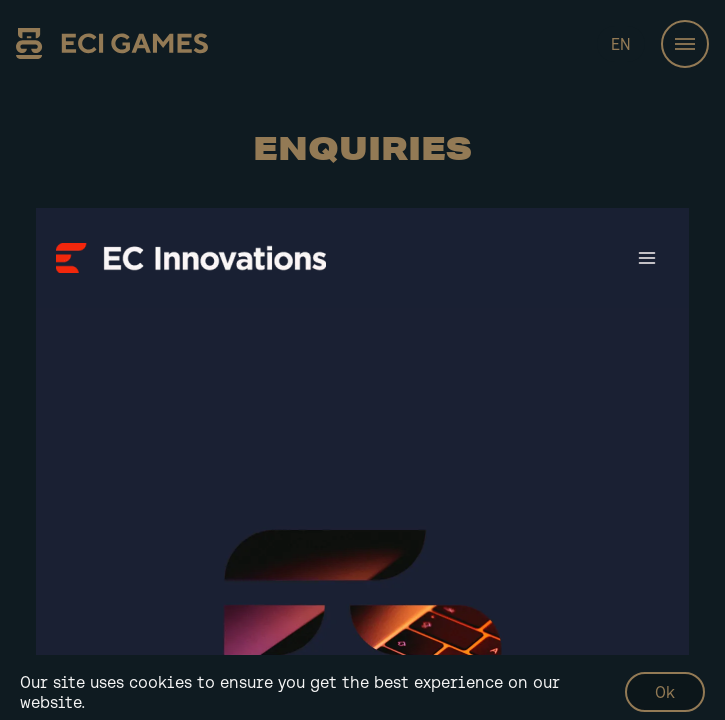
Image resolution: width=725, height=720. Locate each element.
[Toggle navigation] (685, 44)
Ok (665, 692)
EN (621, 44)
